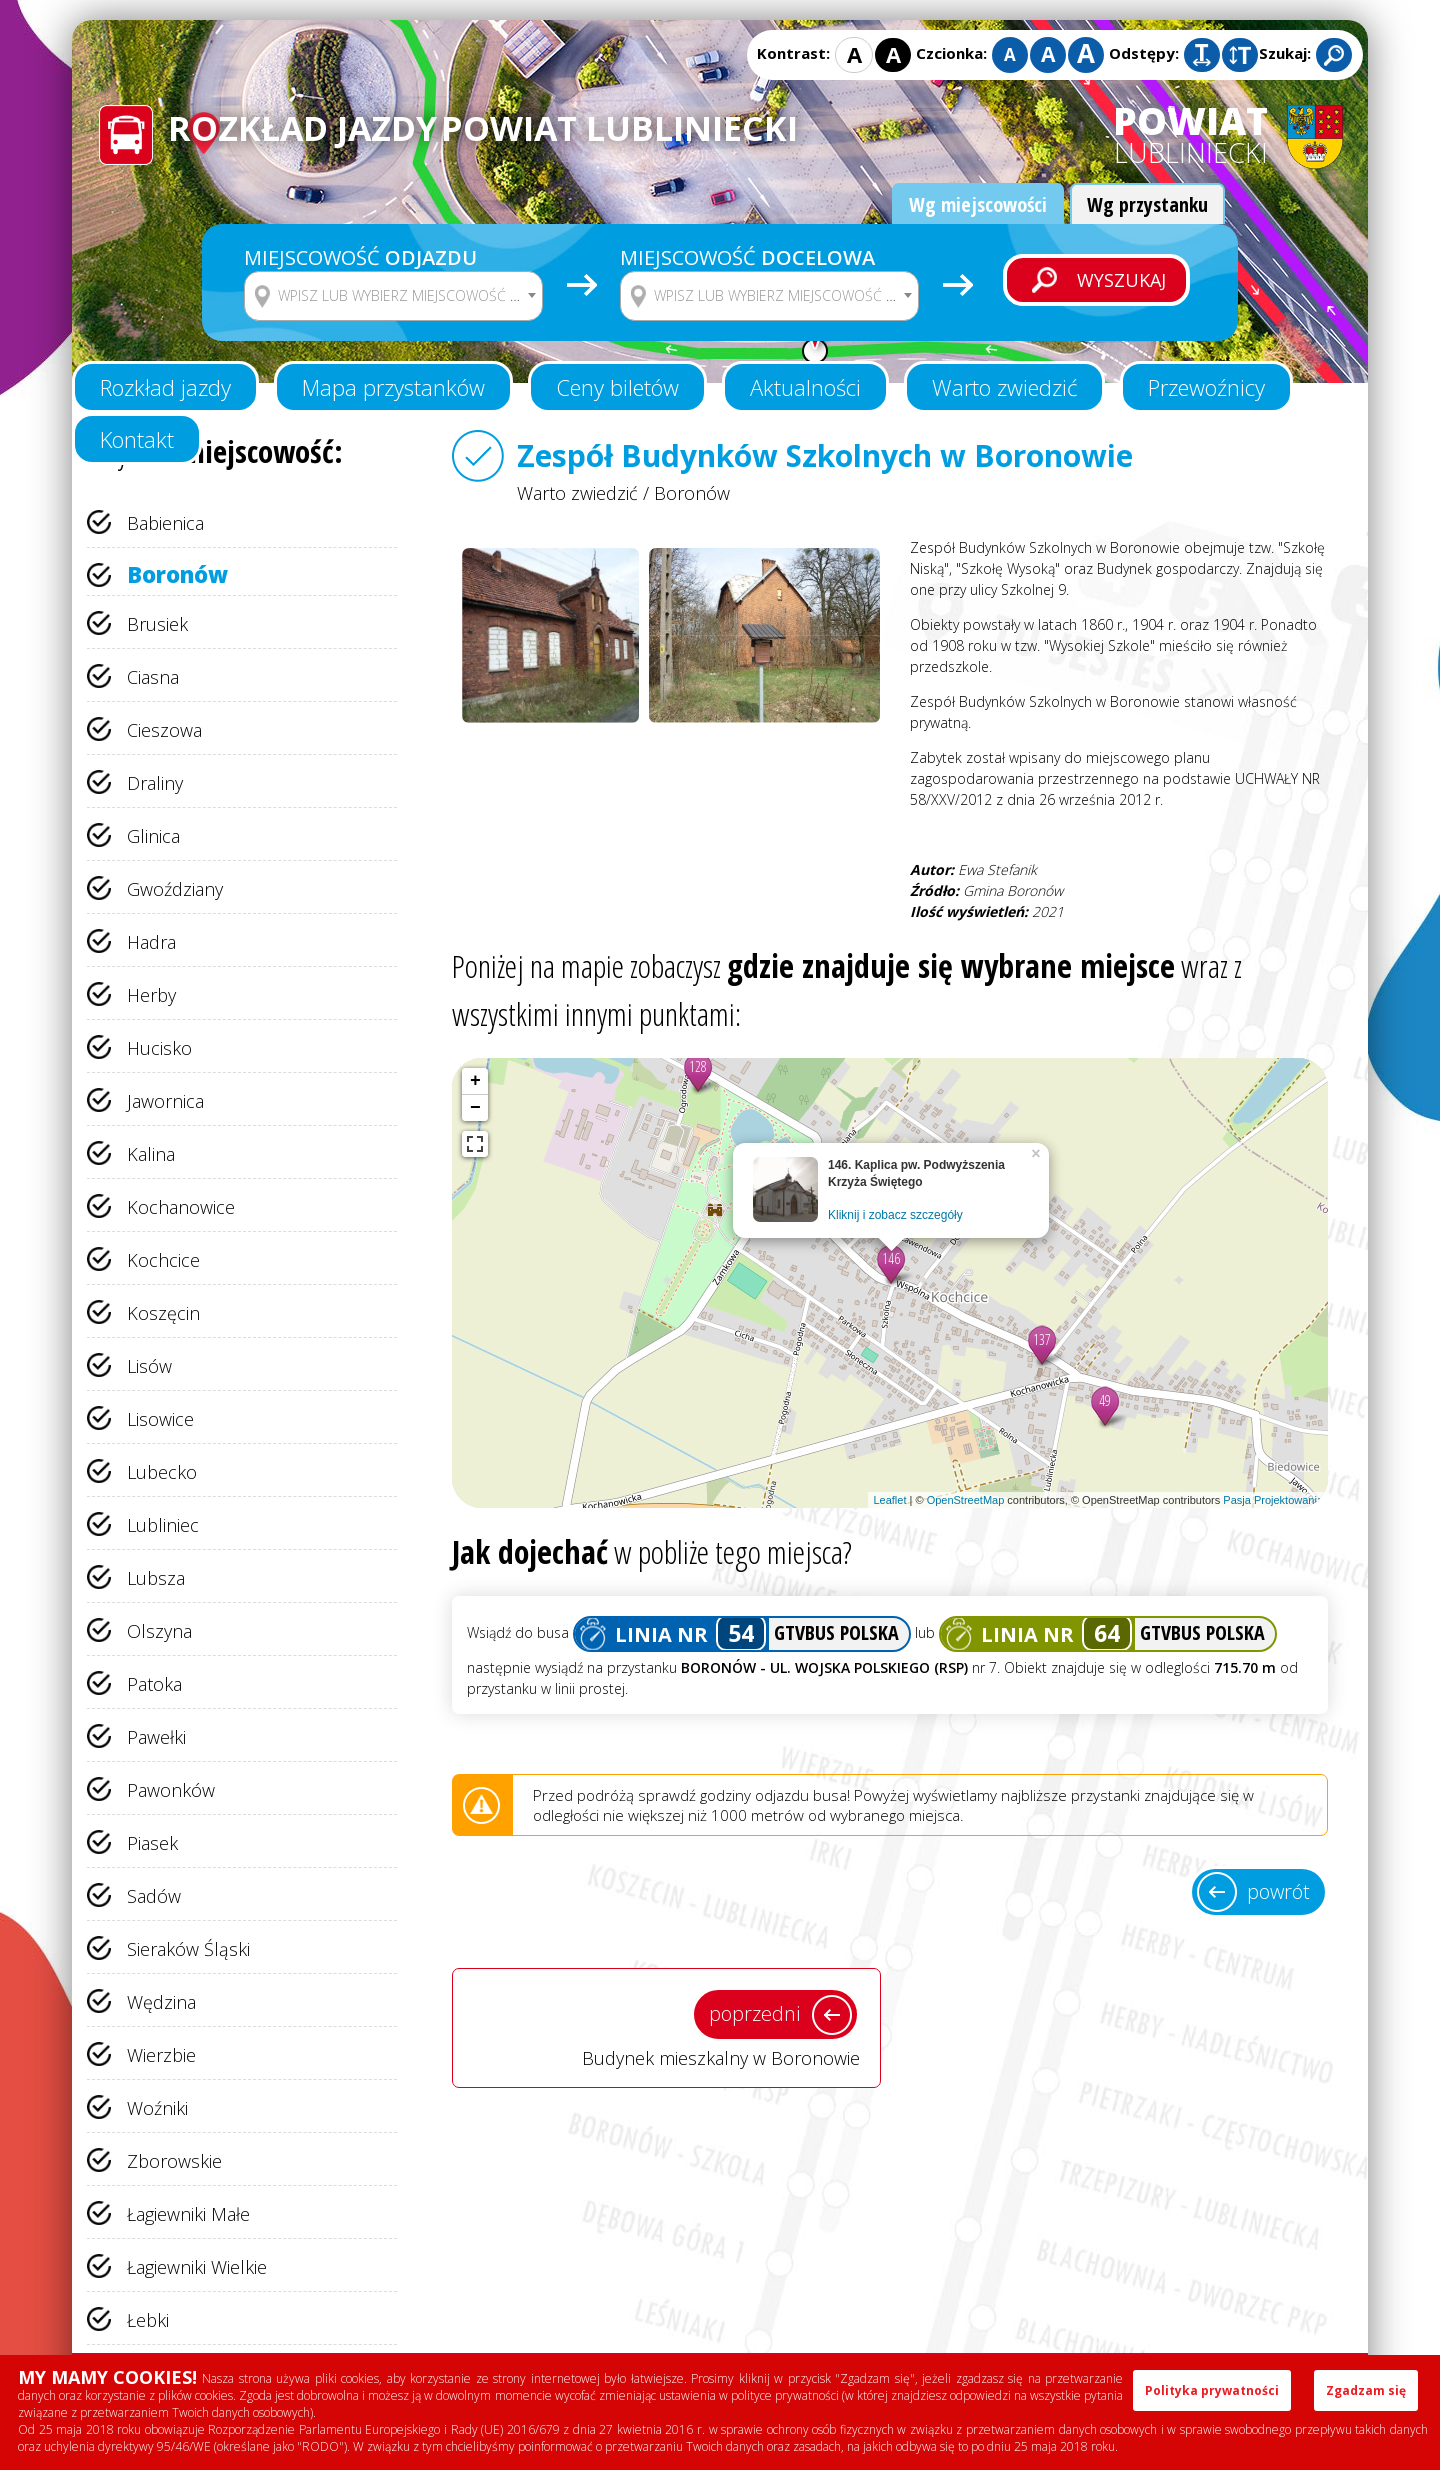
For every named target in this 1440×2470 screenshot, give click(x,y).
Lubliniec (163, 1525)
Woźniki (157, 2108)
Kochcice (163, 1260)
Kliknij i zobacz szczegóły (895, 1215)
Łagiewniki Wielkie (197, 2267)
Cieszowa (164, 730)
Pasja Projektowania (1273, 1500)
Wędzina (161, 2002)
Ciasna (153, 677)
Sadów (154, 1896)
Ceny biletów (617, 387)
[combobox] (393, 296)
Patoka (154, 1684)
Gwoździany (175, 889)
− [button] (475, 1108)
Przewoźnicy (1206, 387)
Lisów (149, 1366)
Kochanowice (181, 1207)
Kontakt (137, 439)
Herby (151, 995)
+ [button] (475, 1081)
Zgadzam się (1366, 2390)
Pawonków (171, 1790)
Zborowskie (174, 2161)
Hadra (151, 942)
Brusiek (157, 624)
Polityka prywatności (1212, 2390)
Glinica (153, 836)
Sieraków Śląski (188, 1949)
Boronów (177, 574)
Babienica (165, 523)
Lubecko (162, 1472)
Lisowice (160, 1419)
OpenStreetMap (966, 1500)
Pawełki (156, 1737)
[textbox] (406, 296)
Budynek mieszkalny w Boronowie (666, 2027)
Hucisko (159, 1048)
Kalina (151, 1154)
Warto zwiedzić (1004, 387)
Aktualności (805, 387)
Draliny (155, 783)
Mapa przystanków (393, 387)
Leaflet (889, 1500)
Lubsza (156, 1578)
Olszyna (159, 1631)
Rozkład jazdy (165, 387)
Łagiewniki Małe (188, 2214)
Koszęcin (163, 1313)
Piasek (152, 1843)
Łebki (148, 2320)
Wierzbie (161, 2055)
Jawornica (165, 1101)
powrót (1278, 1891)
